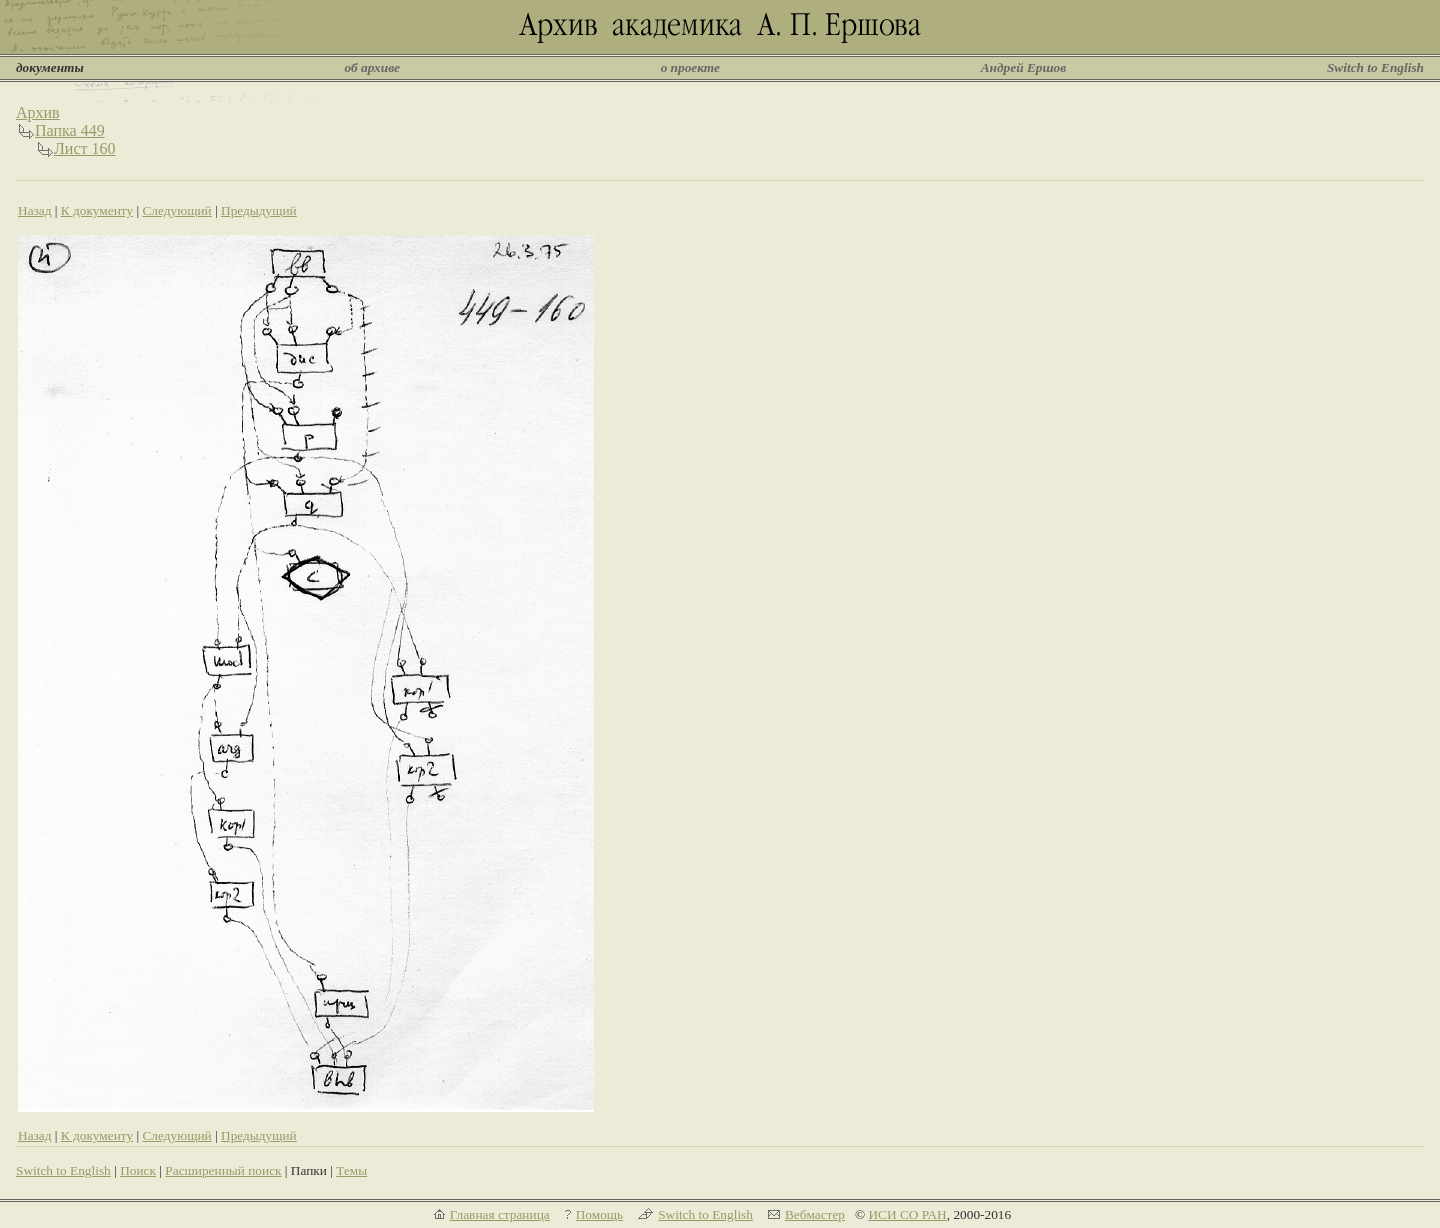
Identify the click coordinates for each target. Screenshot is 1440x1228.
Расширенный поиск (223, 1170)
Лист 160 (85, 148)
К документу (97, 210)
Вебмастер (815, 1214)
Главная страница (500, 1214)
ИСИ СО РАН (907, 1214)
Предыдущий (259, 210)
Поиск (138, 1170)
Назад (35, 210)
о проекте (690, 67)
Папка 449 (70, 130)
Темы (351, 1170)
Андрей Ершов (1024, 67)
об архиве (372, 67)
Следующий (176, 210)
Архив (38, 112)
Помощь (599, 1214)
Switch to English (1375, 67)
